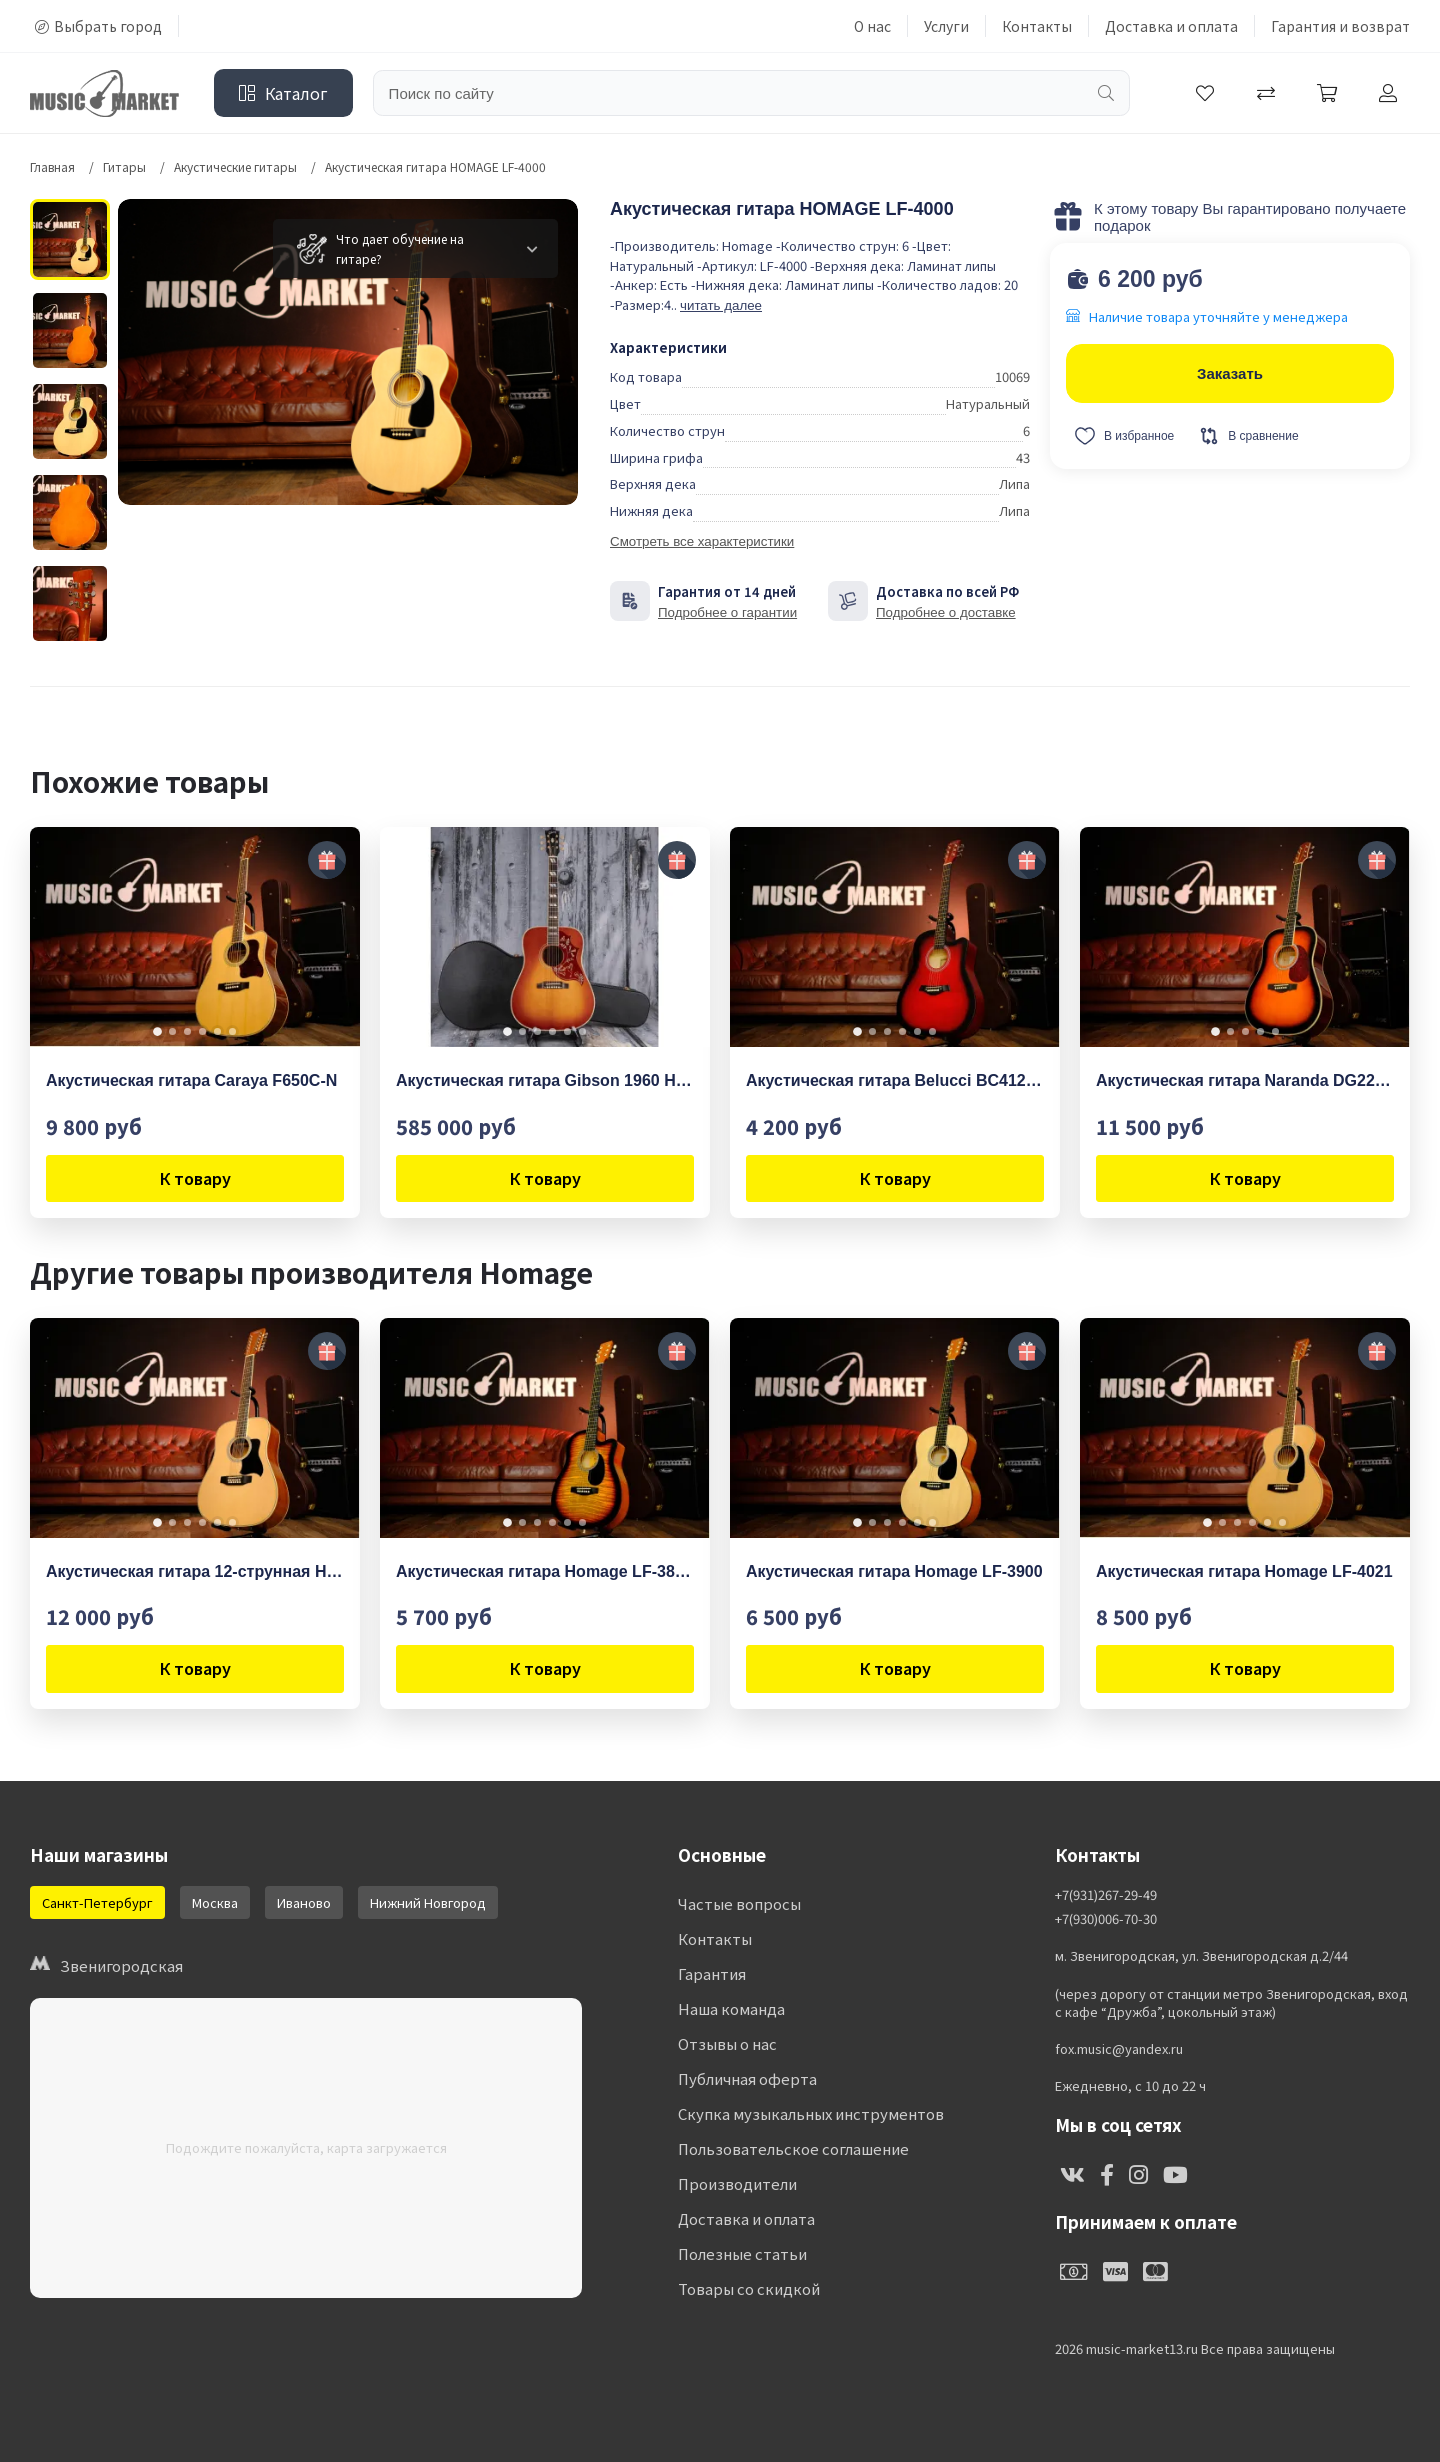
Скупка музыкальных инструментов (811, 2113)
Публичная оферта (747, 2078)
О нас (872, 26)
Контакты (1037, 26)
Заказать (1230, 373)
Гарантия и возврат (1340, 26)
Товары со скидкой (749, 2288)
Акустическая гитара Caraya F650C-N (191, 1080)
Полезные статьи (742, 2253)
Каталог (283, 93)
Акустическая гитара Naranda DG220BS (1245, 1080)
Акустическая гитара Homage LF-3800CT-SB (545, 1571)
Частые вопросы (739, 1903)
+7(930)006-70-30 (1106, 1919)
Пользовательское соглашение (793, 2148)
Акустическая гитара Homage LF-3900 (894, 1571)
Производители (737, 2183)
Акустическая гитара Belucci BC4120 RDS (895, 1080)
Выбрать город (98, 26)
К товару (195, 1178)
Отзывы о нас (727, 2043)
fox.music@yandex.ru (1119, 2049)
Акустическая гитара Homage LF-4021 (1244, 1571)
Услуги (946, 26)
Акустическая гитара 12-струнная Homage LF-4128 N (195, 1571)
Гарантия (712, 1973)
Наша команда (731, 2008)
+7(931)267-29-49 (1106, 1895)
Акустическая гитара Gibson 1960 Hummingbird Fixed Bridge (545, 1080)
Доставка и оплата (1171, 26)
